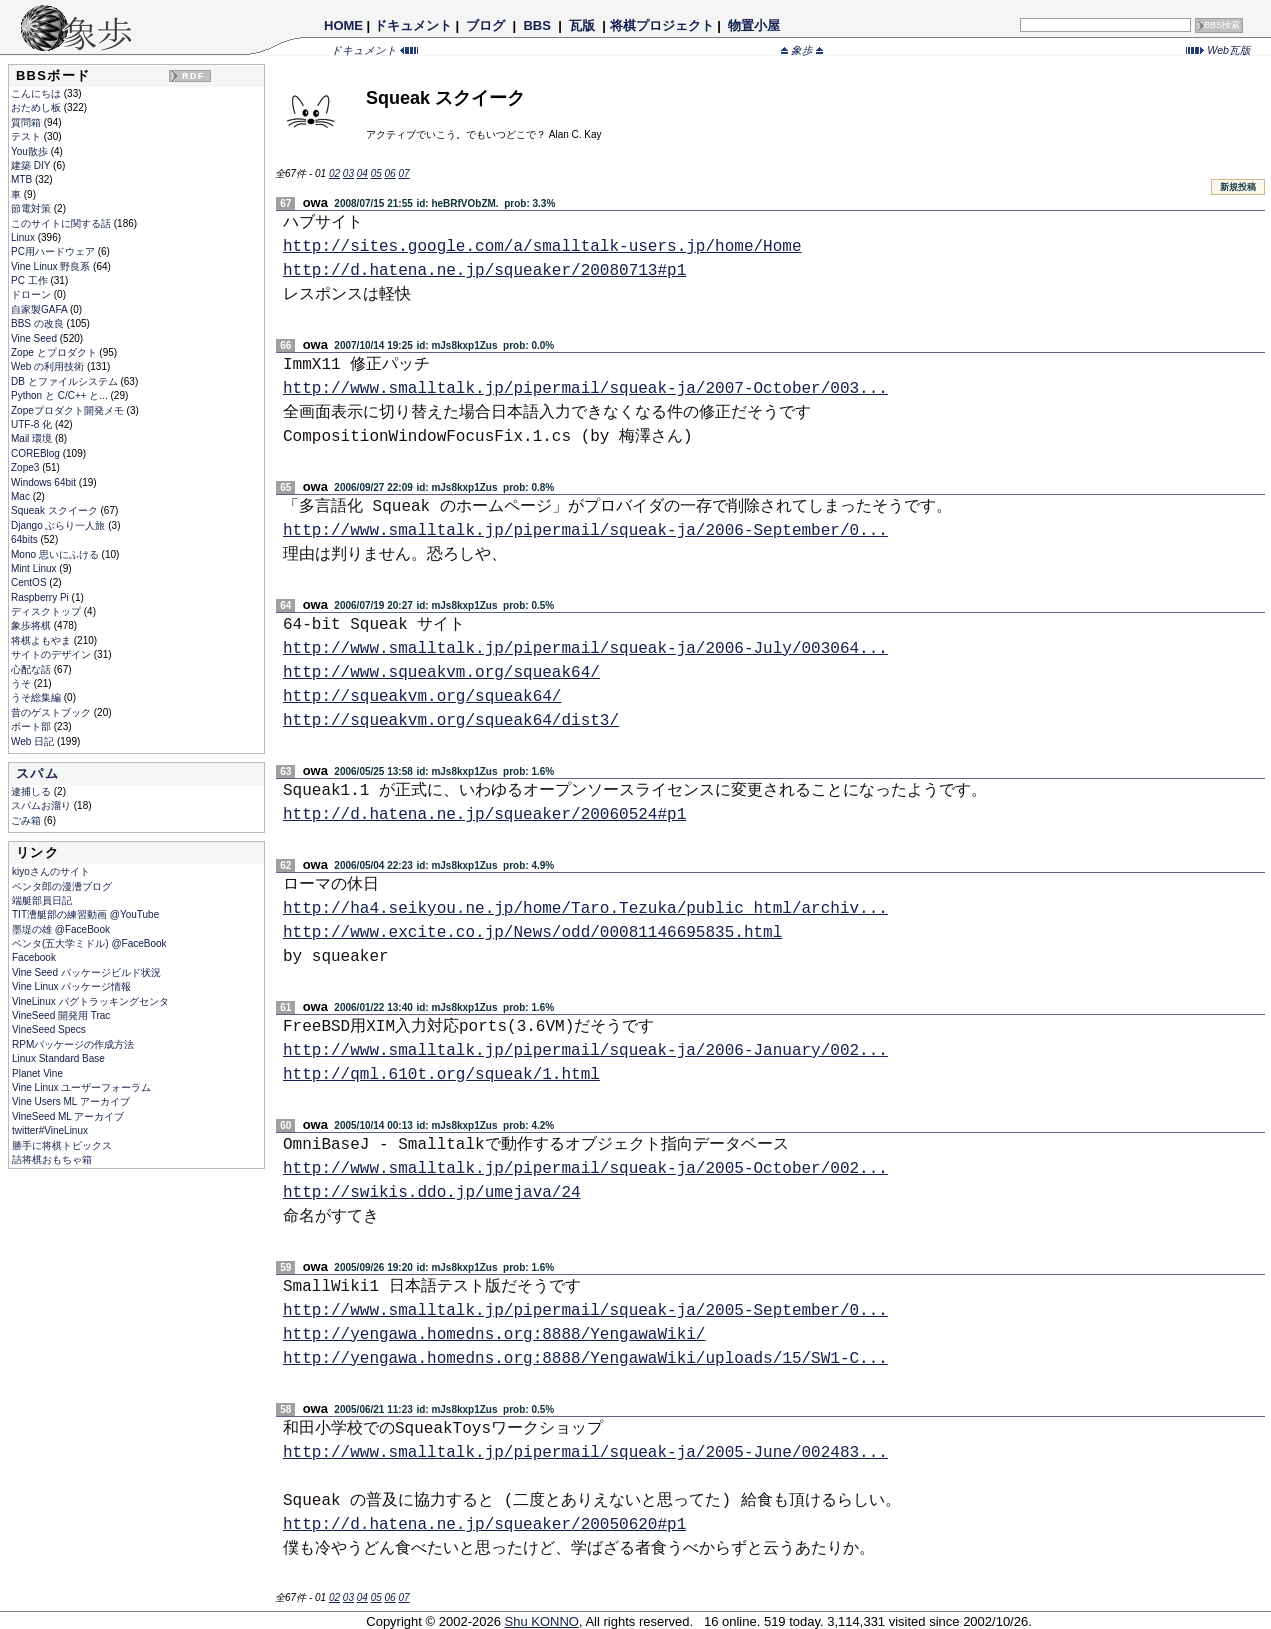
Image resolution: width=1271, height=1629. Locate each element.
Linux (24, 237)
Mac (22, 496)
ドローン (32, 294)
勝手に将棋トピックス (62, 1145)
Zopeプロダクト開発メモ (69, 410)
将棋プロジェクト (662, 25)
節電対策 (32, 208)
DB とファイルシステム (65, 381)
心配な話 (32, 669)
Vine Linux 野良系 (52, 266)
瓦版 (581, 25)
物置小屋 (753, 25)
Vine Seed (35, 338)
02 (334, 173)
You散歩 (31, 151)
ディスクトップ (47, 611)
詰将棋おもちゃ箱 (52, 1159)
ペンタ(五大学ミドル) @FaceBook (89, 943)
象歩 (802, 50)
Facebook (34, 957)
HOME (343, 25)
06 (390, 173)
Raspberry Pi (41, 597)
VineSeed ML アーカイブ (68, 1116)
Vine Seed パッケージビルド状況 (86, 972)
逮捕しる (32, 791)
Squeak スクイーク (55, 510)
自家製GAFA (40, 309)
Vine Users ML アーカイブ (71, 1101)
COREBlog (37, 453)
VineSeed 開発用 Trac (61, 1015)
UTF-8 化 (33, 424)
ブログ (486, 25)
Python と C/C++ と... (60, 395)
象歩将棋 (32, 625)
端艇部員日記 (42, 900)
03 (348, 173)
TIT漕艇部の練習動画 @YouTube (85, 914)
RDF (193, 76)
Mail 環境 (33, 438)
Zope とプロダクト (55, 352)
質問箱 (27, 122)
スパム (37, 773)
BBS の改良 (39, 323)
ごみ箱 (27, 820)
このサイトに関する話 (62, 223)
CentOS (30, 582)
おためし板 (37, 107)
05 (376, 173)
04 (362, 173)
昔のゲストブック (52, 712)
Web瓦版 (1218, 50)
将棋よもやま (42, 640)
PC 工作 (30, 280)
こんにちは (37, 93)
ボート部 (32, 726)
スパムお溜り (42, 805)
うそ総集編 (37, 697)
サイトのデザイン (52, 654)
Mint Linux (35, 568)
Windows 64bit (45, 482)
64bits (25, 539)
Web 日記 (34, 741)
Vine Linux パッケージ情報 (71, 986)
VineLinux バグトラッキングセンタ (90, 1001)
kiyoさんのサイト (51, 871)
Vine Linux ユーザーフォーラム (81, 1087)
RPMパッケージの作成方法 (73, 1044)
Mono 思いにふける (56, 554)
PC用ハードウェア (54, 251)
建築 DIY (32, 165)
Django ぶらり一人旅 (59, 525)
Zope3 (26, 467)
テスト (27, 136)
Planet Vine (37, 1073)
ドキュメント (413, 25)
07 (403, 173)
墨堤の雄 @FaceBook (61, 929)
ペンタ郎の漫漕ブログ (62, 886)
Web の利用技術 (49, 366)
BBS (537, 25)
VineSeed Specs (49, 1029)
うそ (22, 683)
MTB (23, 179)
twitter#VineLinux (50, 1130)
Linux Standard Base (58, 1058)
